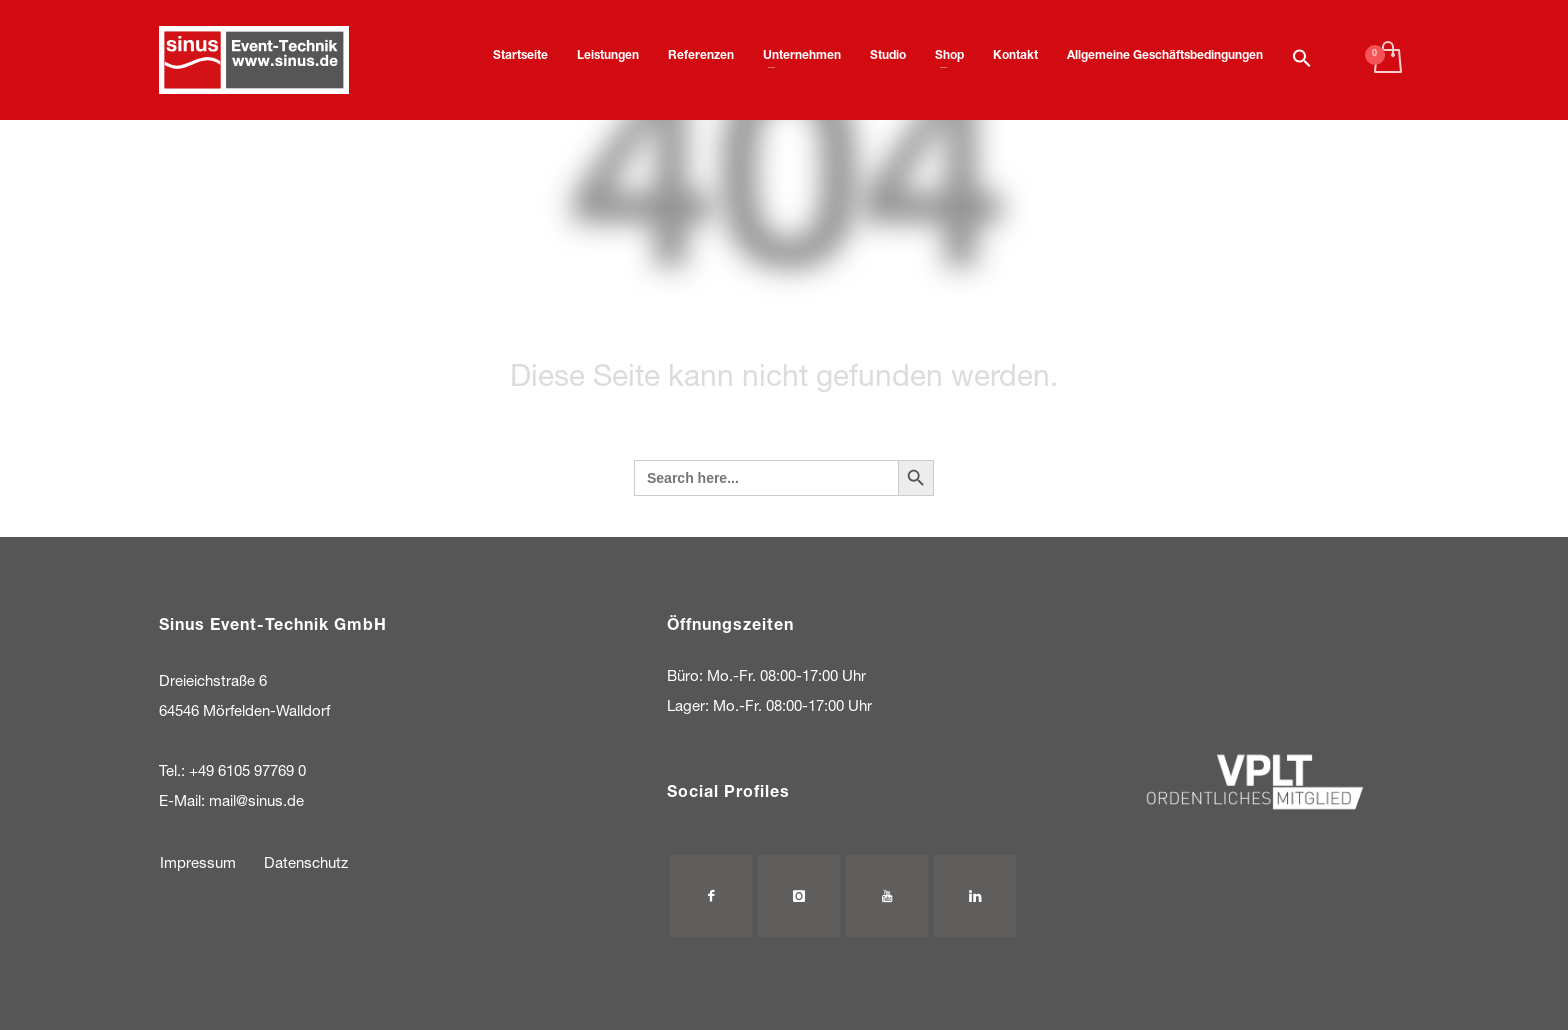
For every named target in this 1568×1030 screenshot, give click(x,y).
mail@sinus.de (256, 802)
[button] (1302, 60)
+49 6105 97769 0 (247, 772)
